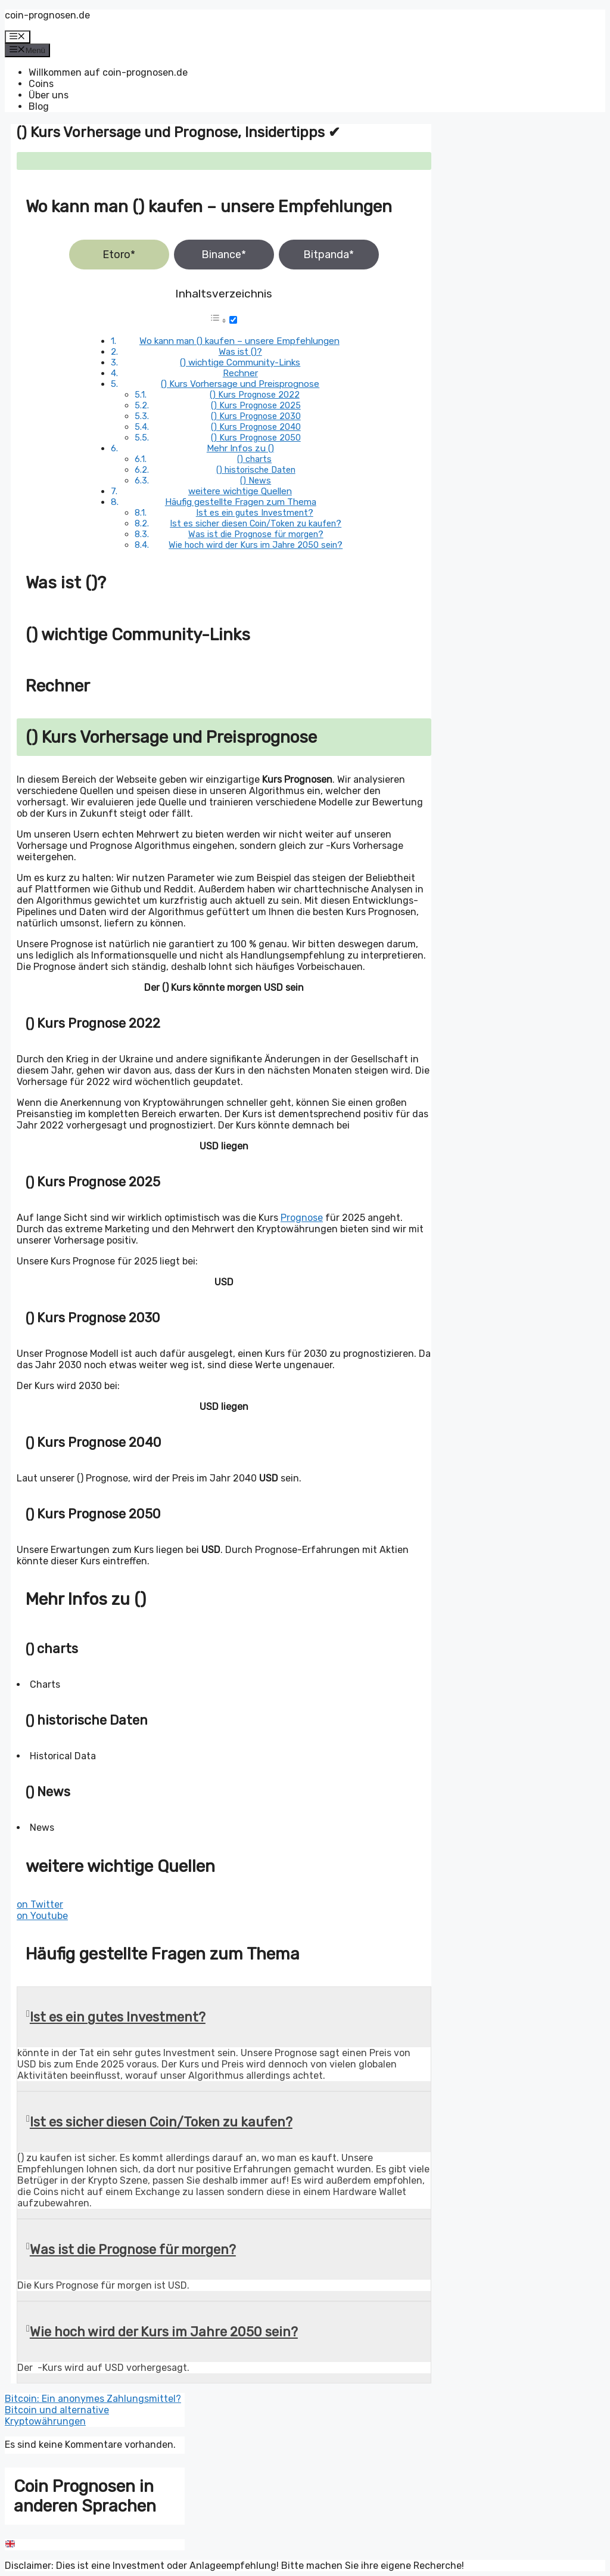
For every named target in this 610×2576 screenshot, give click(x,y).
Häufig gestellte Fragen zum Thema (240, 502)
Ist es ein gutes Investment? (254, 512)
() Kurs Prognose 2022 (255, 394)
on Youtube (42, 1915)
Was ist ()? (240, 351)
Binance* (223, 254)
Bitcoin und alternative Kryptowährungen (57, 2415)
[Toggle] (233, 320)
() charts (254, 459)
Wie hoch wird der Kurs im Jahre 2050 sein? (256, 545)
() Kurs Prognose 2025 (256, 405)
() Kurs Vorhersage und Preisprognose (240, 384)
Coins (41, 83)
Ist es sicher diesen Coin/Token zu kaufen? (255, 523)
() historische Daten (255, 469)
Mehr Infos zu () (240, 448)
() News (255, 480)
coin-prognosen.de (47, 15)
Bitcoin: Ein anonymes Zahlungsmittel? (93, 2398)
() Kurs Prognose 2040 (256, 426)
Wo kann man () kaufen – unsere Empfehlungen (239, 341)
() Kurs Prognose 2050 (256, 437)
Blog (39, 106)
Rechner (240, 373)
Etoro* (118, 254)
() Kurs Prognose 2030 (256, 416)
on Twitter (40, 1904)
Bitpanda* (328, 254)
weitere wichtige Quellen (240, 491)
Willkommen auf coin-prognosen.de (108, 72)
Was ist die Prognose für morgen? (255, 534)
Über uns (49, 95)
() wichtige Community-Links (240, 362)
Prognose (302, 1217)
